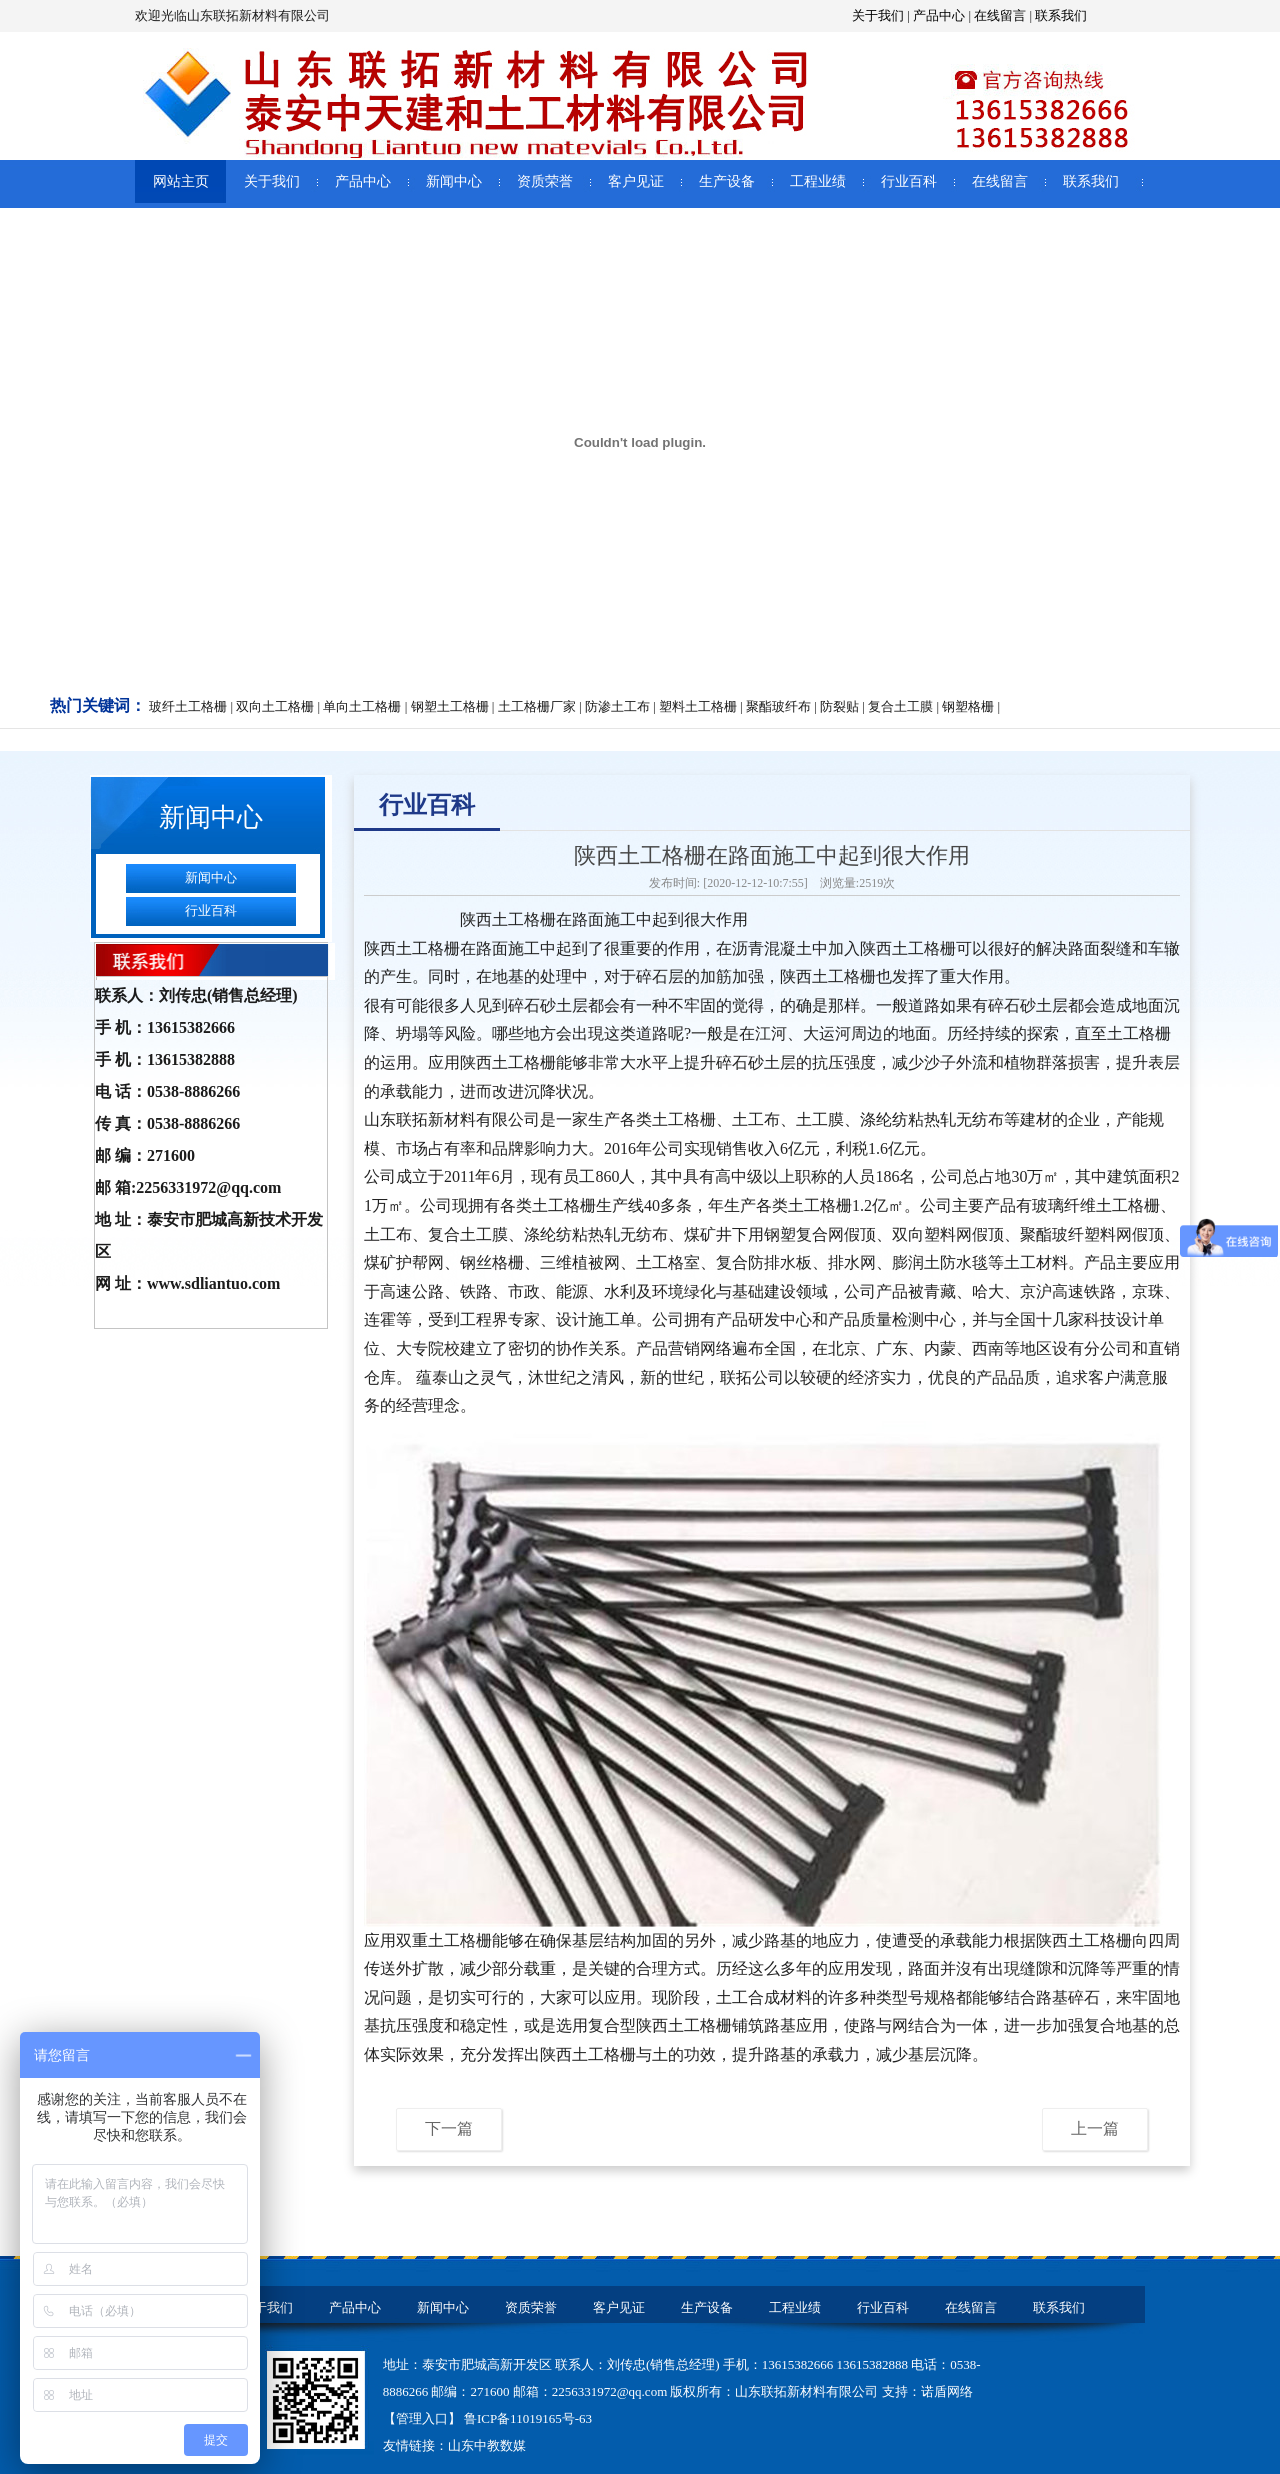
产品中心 (939, 15)
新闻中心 (454, 181)
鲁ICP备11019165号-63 (528, 2418)
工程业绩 (818, 181)
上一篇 (1095, 2128)
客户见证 (636, 181)
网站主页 (181, 181)
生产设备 (727, 181)
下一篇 (449, 2128)
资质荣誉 (545, 181)
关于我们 (878, 15)
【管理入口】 (423, 2418)
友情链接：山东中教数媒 (454, 2445)
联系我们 (1061, 15)
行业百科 (909, 181)
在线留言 (1000, 15)
